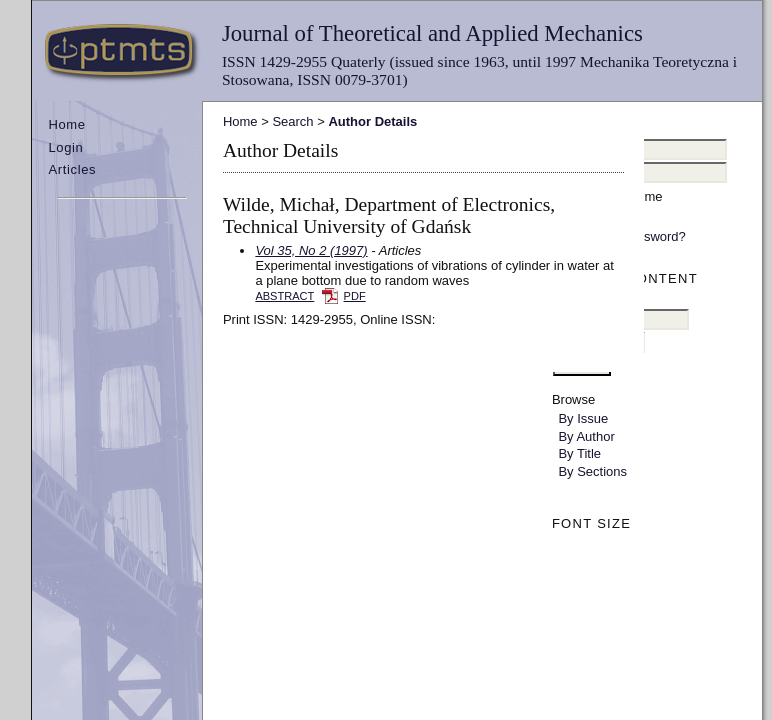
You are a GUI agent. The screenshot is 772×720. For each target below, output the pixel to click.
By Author (586, 436)
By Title (579, 453)
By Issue (583, 418)
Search (292, 121)
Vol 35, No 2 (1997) (311, 250)
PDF (355, 296)
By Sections (592, 471)
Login (65, 147)
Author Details (372, 121)
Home (66, 124)
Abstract (284, 296)
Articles (72, 169)
